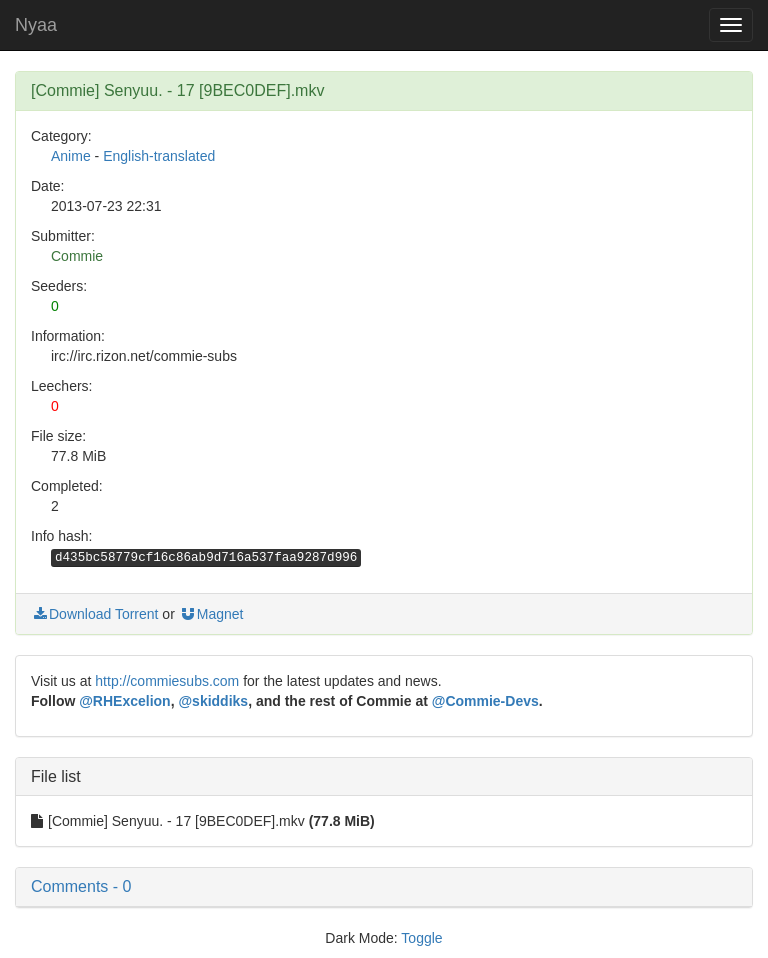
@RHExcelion (124, 701)
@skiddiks (213, 701)
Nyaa (36, 25)
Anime (71, 156)
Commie (77, 256)
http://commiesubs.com (167, 681)
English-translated (159, 156)
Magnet (211, 614)
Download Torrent (94, 614)
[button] (384, 887)
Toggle (421, 938)
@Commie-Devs (485, 701)
